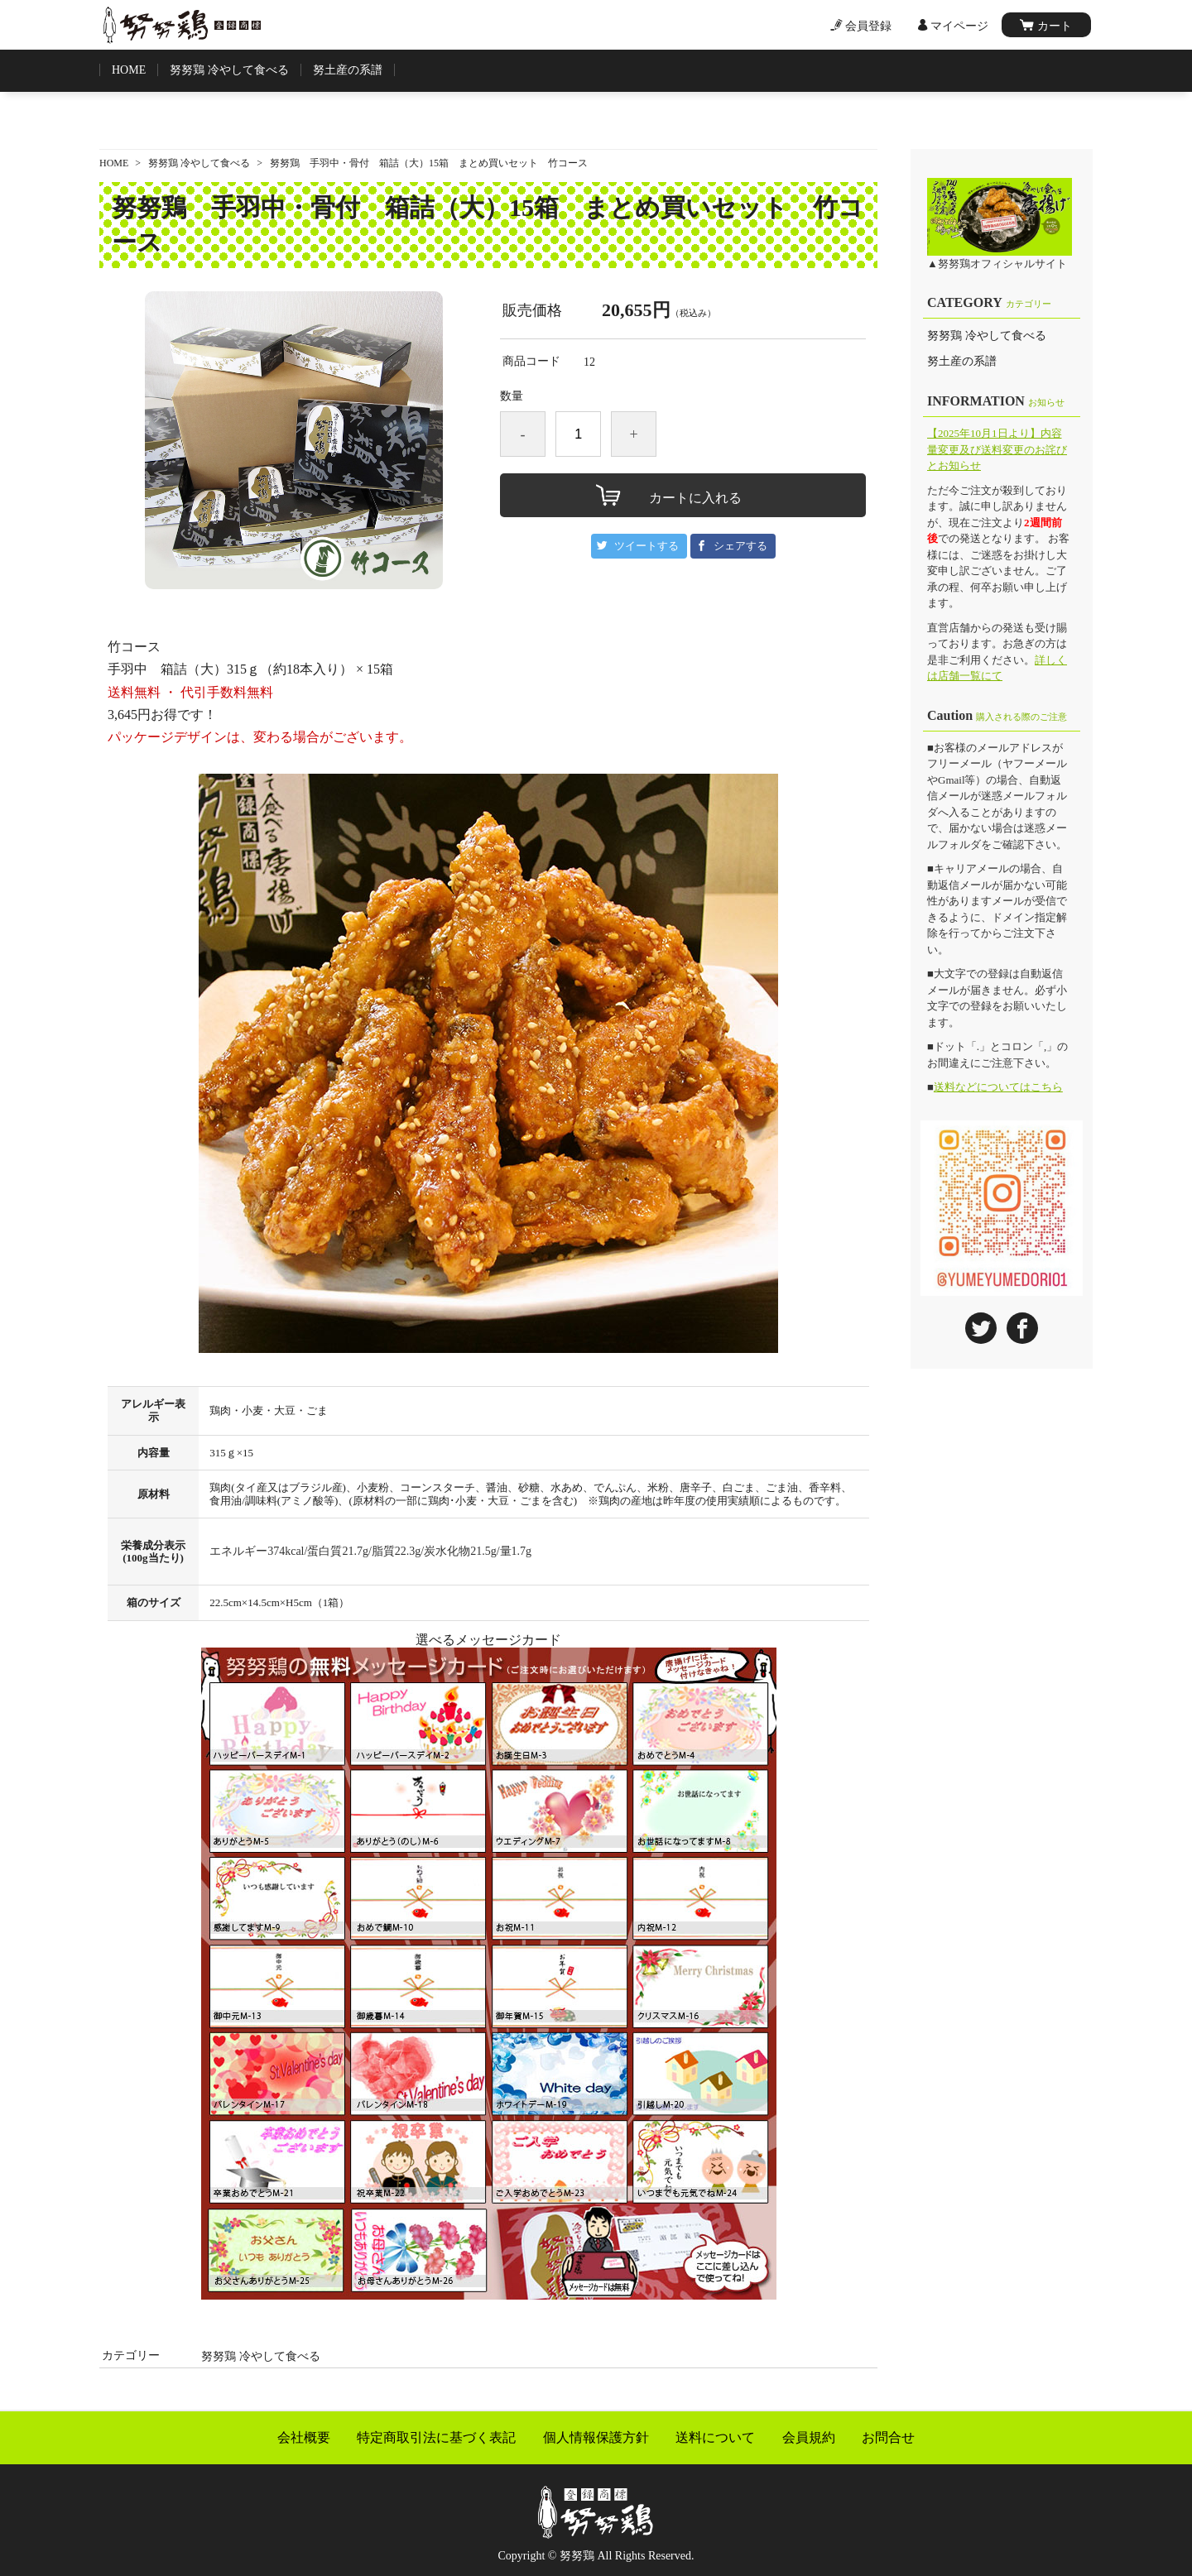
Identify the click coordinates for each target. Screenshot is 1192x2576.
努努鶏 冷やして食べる (229, 70)
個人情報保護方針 (596, 2437)
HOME (129, 70)
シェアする (740, 546)
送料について (715, 2437)
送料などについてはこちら (998, 1087)
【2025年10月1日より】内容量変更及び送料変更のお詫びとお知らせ (997, 449)
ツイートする (646, 546)
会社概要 (303, 2437)
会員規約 (808, 2437)
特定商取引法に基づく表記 (436, 2437)
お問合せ (888, 2437)
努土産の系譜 (347, 70)
